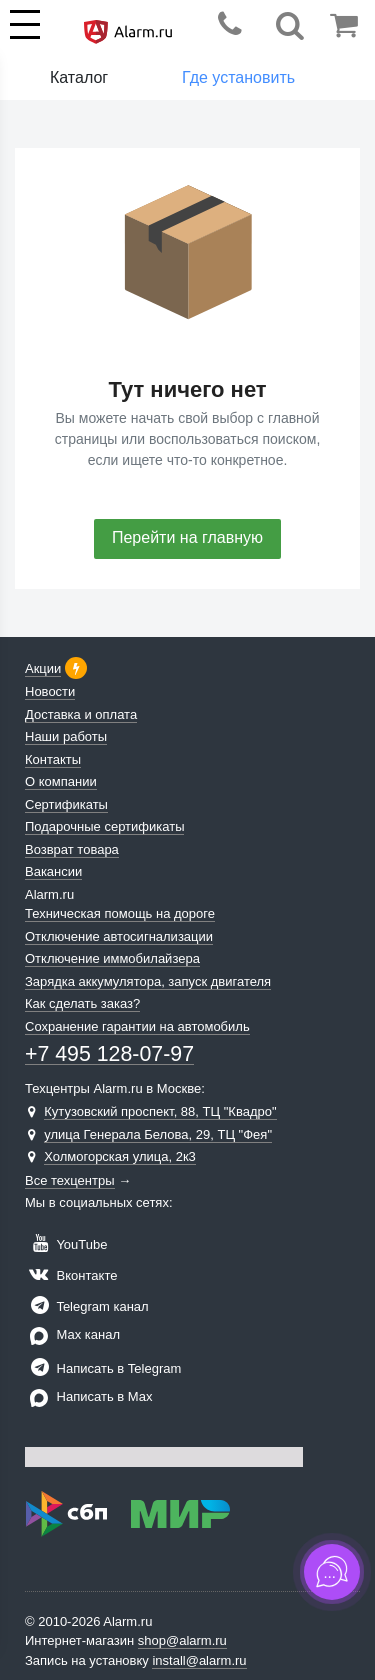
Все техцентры (70, 1180)
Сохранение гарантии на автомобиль (137, 1026)
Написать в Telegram (103, 1368)
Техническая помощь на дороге (120, 913)
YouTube (66, 1244)
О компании (61, 781)
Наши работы (66, 736)
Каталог (79, 77)
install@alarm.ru (199, 1660)
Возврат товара (72, 849)
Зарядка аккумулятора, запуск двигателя (148, 981)
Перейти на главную (187, 537)
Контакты (53, 759)
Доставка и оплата (81, 714)
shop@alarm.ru (182, 1640)
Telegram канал (87, 1306)
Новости (50, 691)
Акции (43, 668)
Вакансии (53, 871)
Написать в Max (88, 1396)
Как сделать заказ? (82, 1003)
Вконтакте (71, 1275)
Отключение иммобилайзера (112, 958)
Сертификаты (66, 804)
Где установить (238, 77)
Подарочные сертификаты (104, 826)
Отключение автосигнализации (119, 936)
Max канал (72, 1334)
